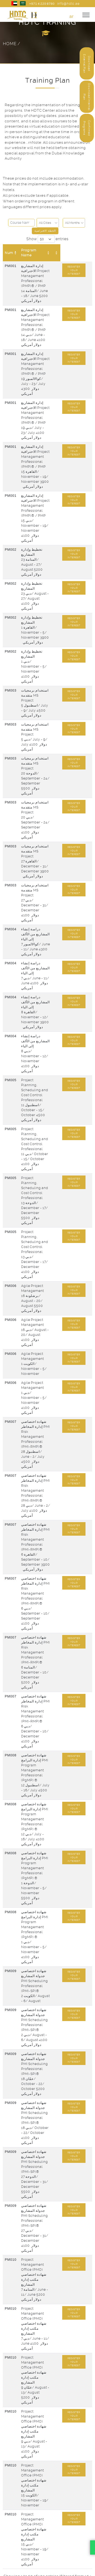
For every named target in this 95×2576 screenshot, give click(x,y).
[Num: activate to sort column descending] (11, 250)
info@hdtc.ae (68, 3)
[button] (34, 15)
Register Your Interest (75, 265)
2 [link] (40, 2280)
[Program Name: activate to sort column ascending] (37, 250)
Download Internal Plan (87, 96)
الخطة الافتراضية (45, 230)
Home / (12, 43)
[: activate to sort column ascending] (60, 250)
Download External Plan (87, 63)
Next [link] (59, 2280)
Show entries (47, 239)
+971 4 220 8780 (42, 3)
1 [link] (32, 2280)
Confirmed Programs (87, 128)
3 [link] (48, 2280)
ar (71, 16)
